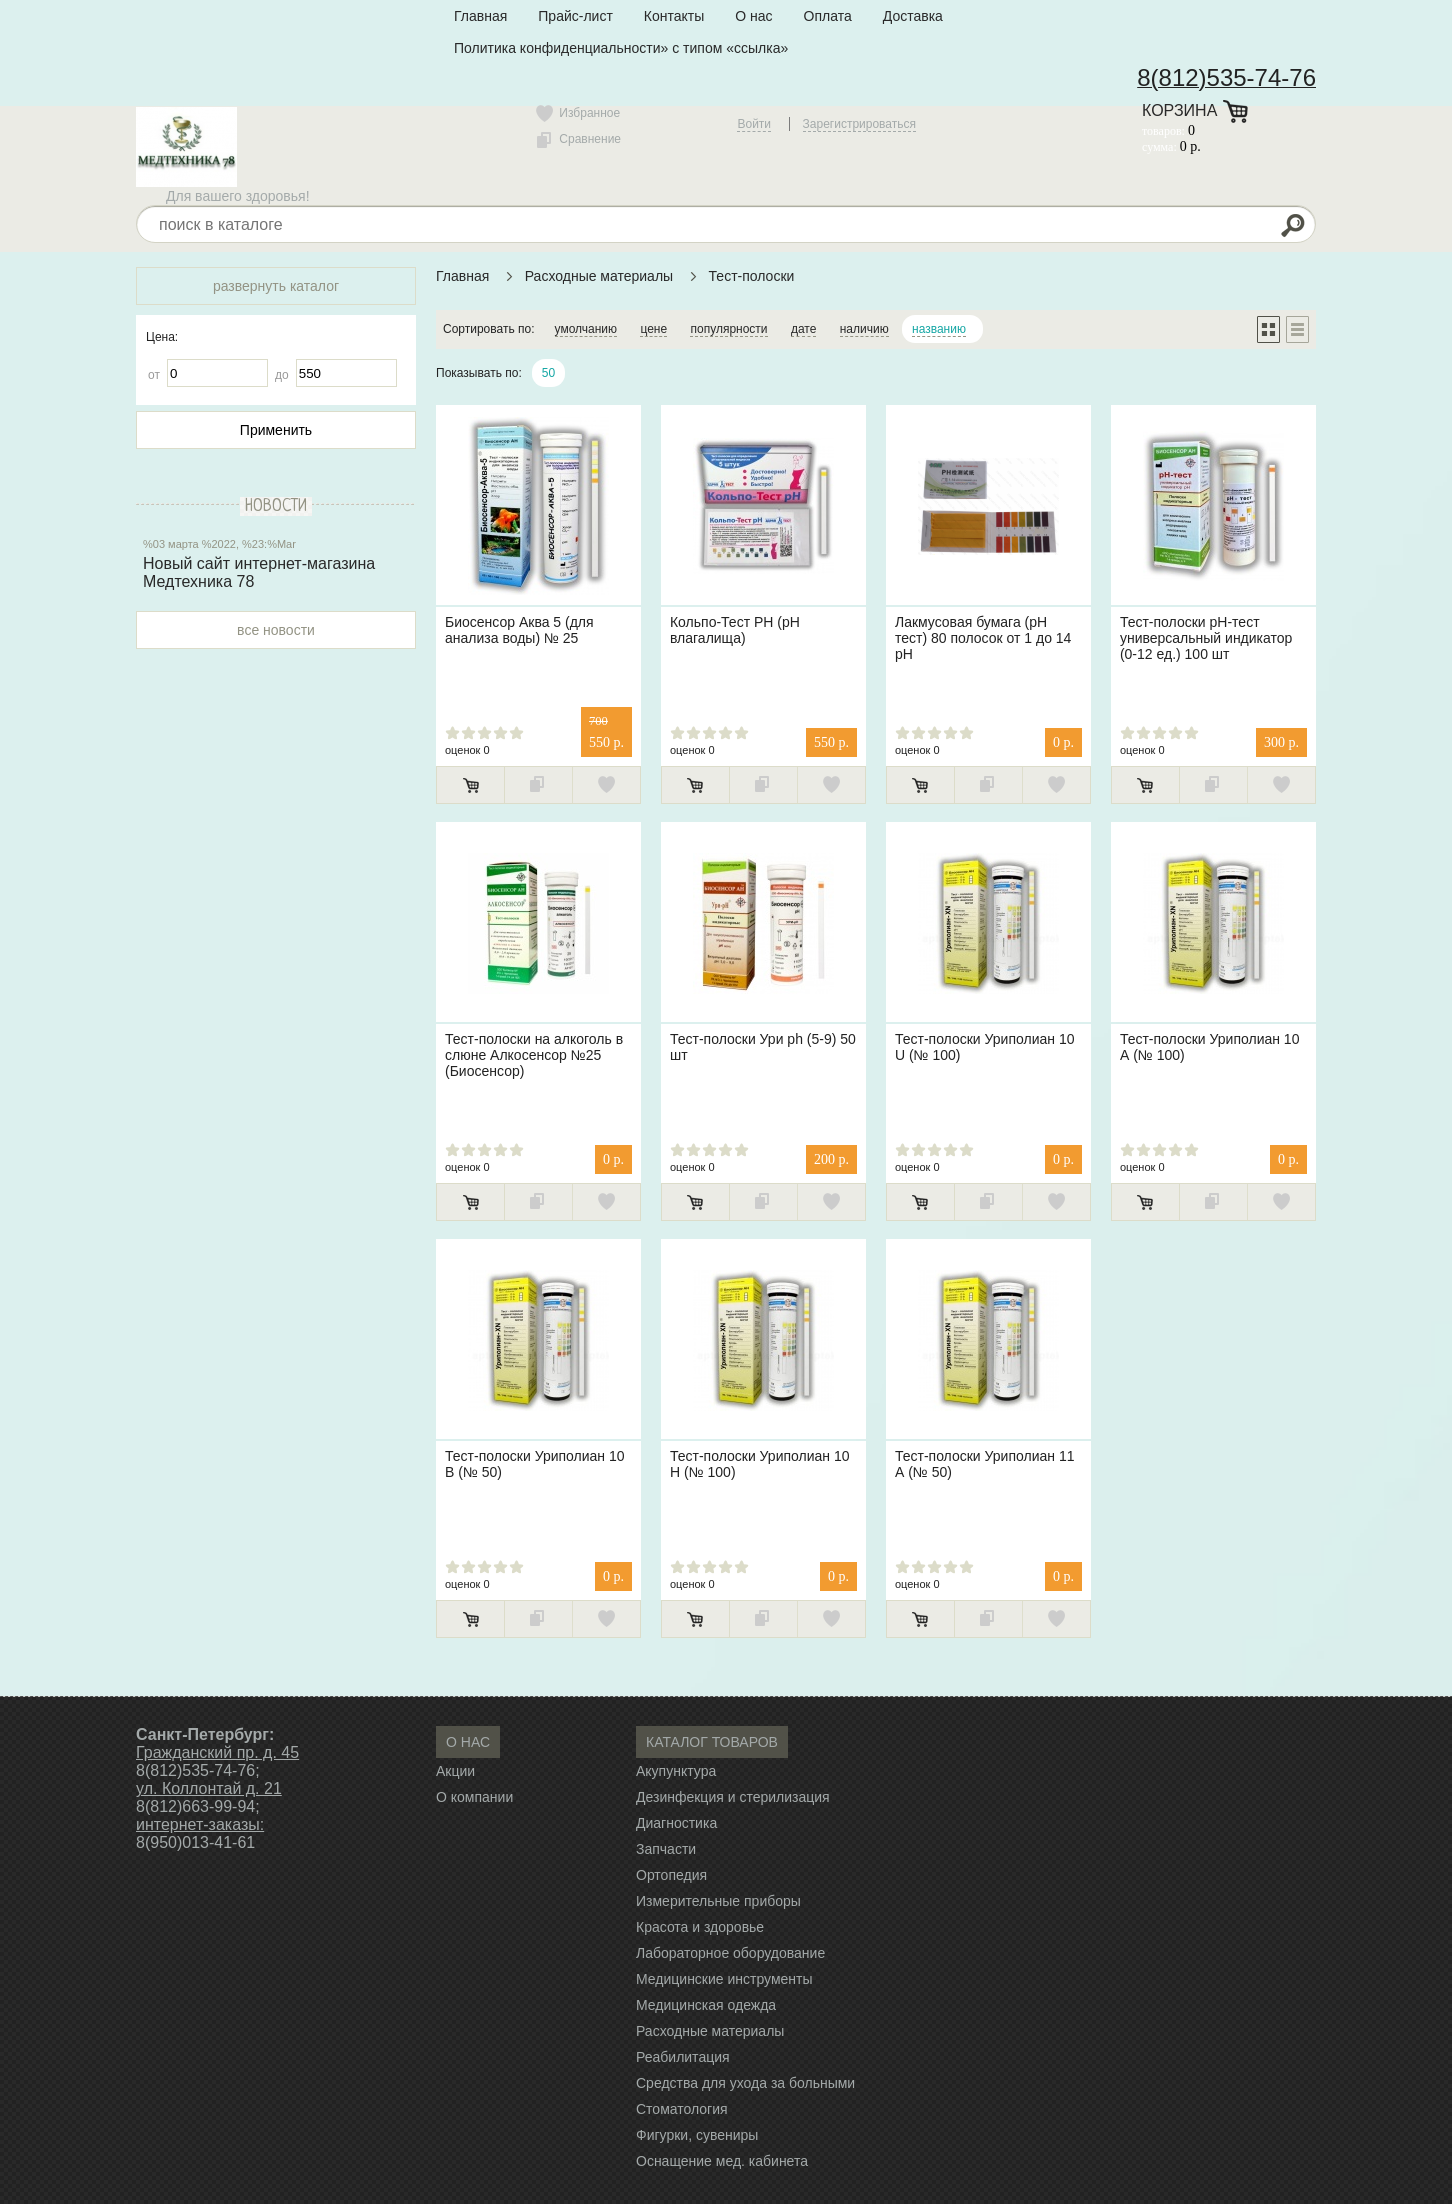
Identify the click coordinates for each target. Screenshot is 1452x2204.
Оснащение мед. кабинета (722, 2161)
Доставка (913, 16)
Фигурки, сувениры (697, 2135)
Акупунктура (676, 1771)
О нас (753, 16)
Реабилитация (683, 2057)
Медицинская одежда (706, 2005)
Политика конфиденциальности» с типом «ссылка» (621, 48)
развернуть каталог (276, 286)
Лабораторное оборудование (730, 1953)
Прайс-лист (575, 16)
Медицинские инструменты (724, 1979)
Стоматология (682, 2109)
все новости (276, 630)
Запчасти (666, 1849)
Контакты (674, 16)
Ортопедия (671, 1875)
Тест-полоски (752, 276)
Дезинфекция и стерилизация (733, 1797)
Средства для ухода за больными (745, 2083)
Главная (480, 16)
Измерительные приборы (718, 1901)
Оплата (828, 16)
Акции (455, 1771)
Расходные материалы (599, 276)
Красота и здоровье (700, 1927)
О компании (474, 1797)
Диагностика (676, 1823)
